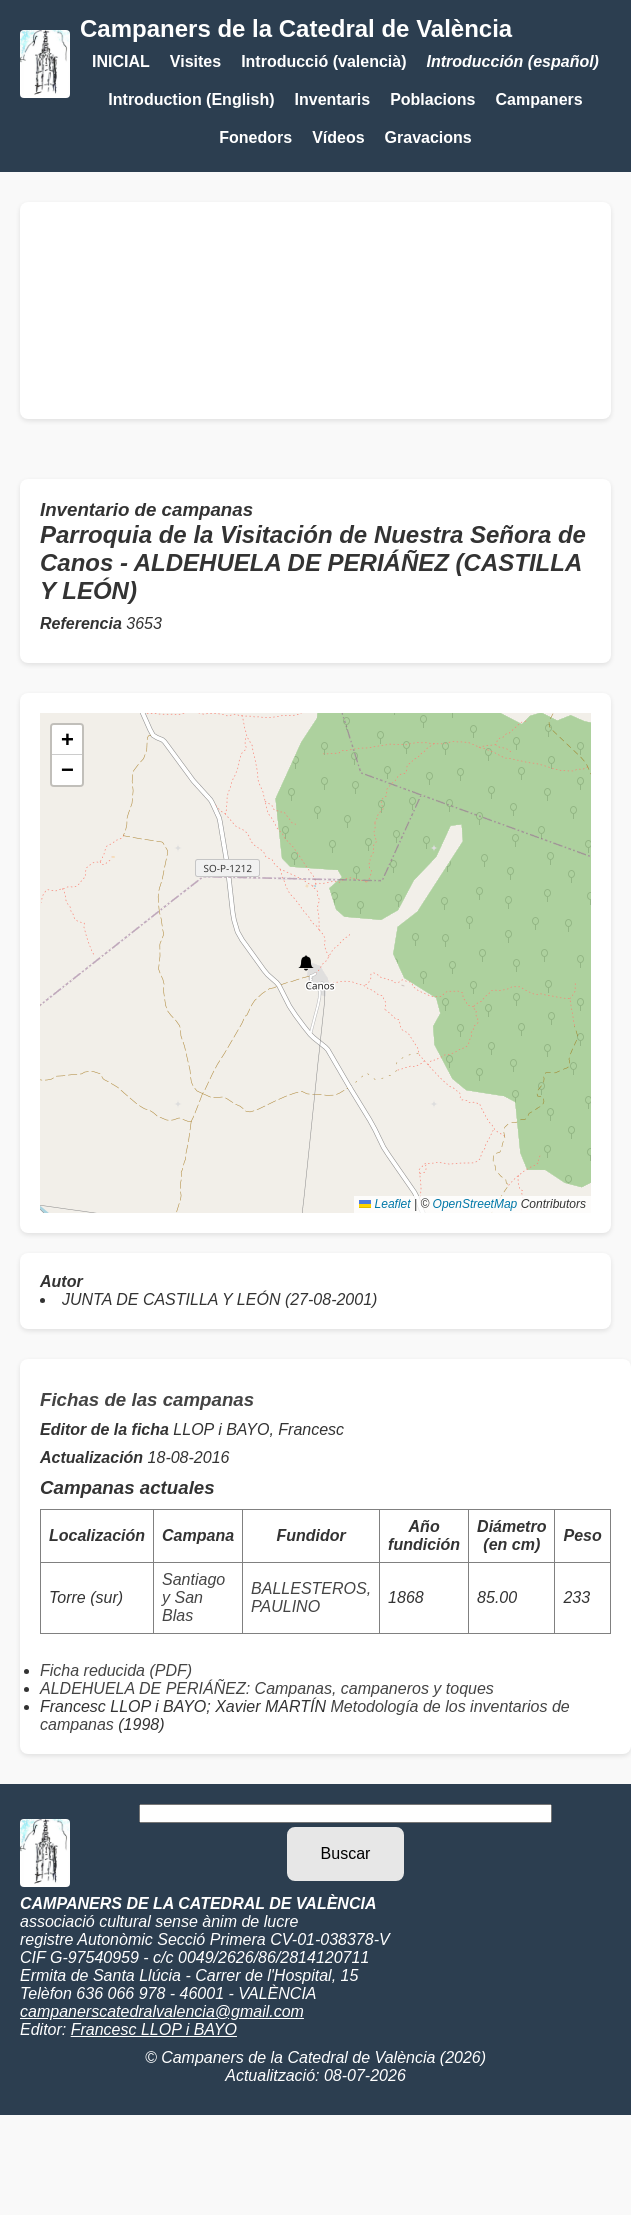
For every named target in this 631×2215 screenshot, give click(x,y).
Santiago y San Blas (193, 1597)
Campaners (539, 99)
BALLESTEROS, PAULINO (311, 1597)
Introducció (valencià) (323, 61)
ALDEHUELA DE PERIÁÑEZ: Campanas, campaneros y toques (267, 1688)
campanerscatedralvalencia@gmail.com (162, 2011)
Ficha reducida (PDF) (116, 1670)
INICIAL (121, 61)
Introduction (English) (191, 99)
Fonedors (255, 137)
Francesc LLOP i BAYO (154, 2029)
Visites (195, 61)
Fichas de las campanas (147, 1399)
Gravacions (428, 137)
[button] (306, 963)
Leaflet (384, 1204)
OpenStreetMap (475, 1204)
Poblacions (432, 99)
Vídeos (338, 137)
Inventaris (333, 99)
